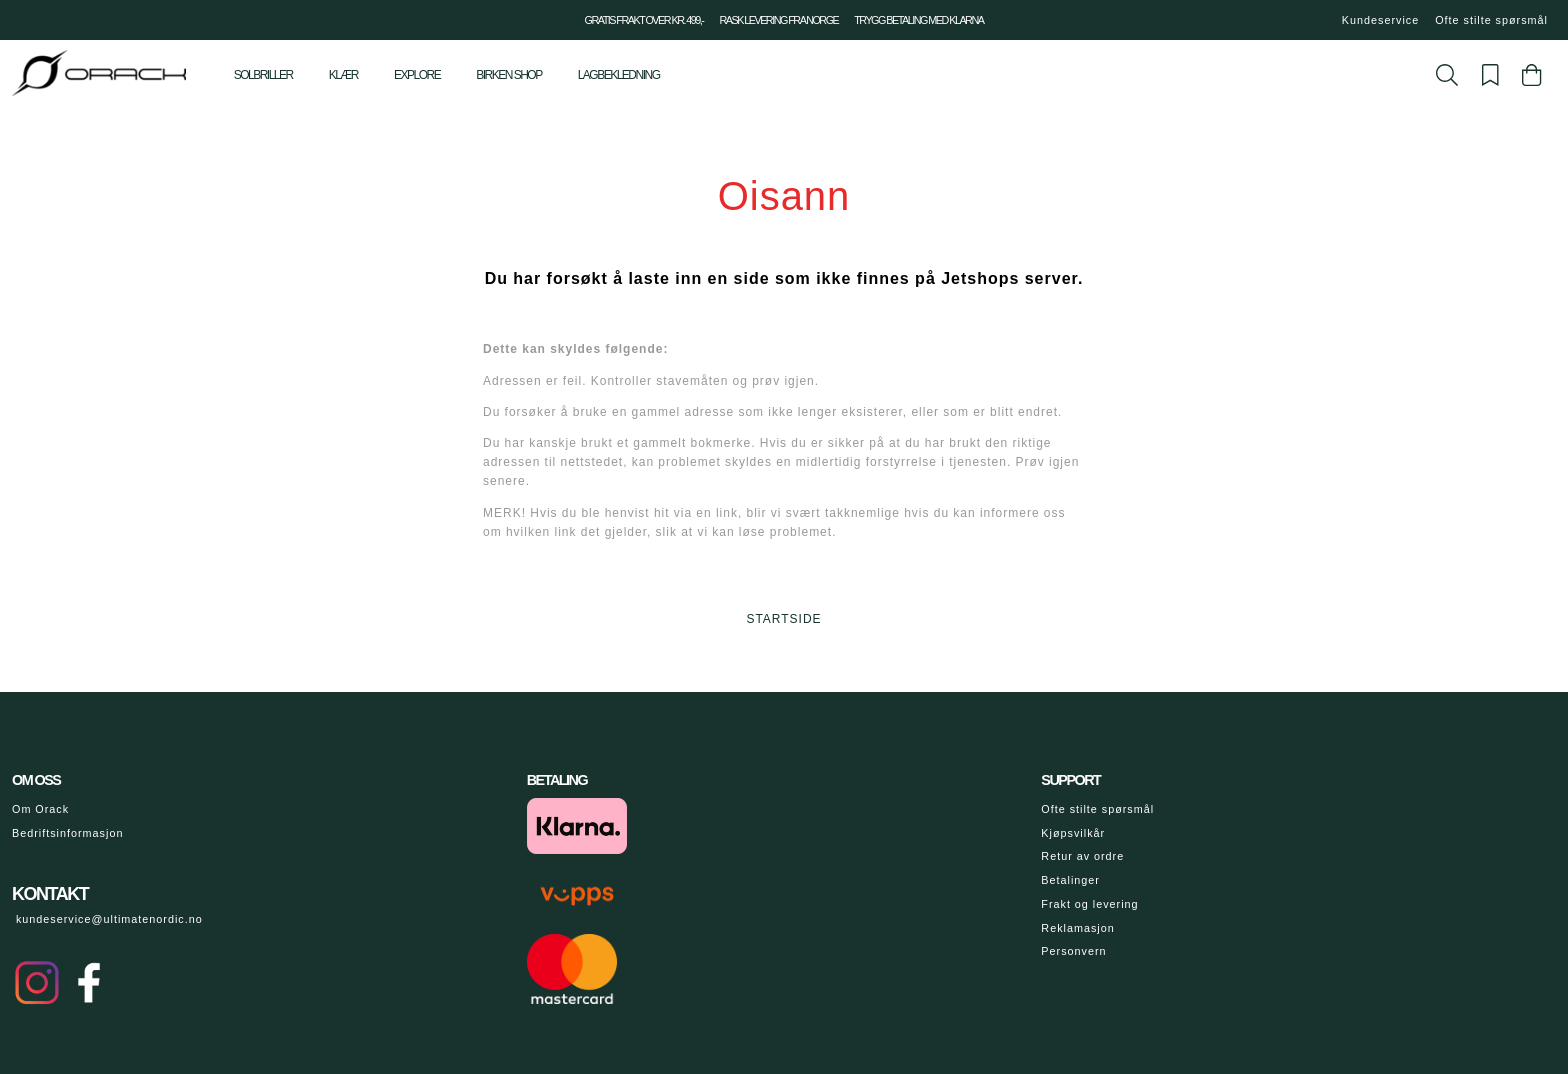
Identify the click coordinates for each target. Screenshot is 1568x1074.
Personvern (1073, 951)
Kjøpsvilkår (1073, 833)
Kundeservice (1380, 20)
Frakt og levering (1089, 904)
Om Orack (40, 809)
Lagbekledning (619, 75)
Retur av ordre (1082, 856)
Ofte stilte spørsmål (1491, 20)
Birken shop (508, 75)
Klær (343, 75)
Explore (417, 75)
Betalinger (1070, 880)
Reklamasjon (1077, 928)
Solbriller (263, 75)
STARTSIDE (783, 619)
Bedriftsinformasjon (67, 833)
